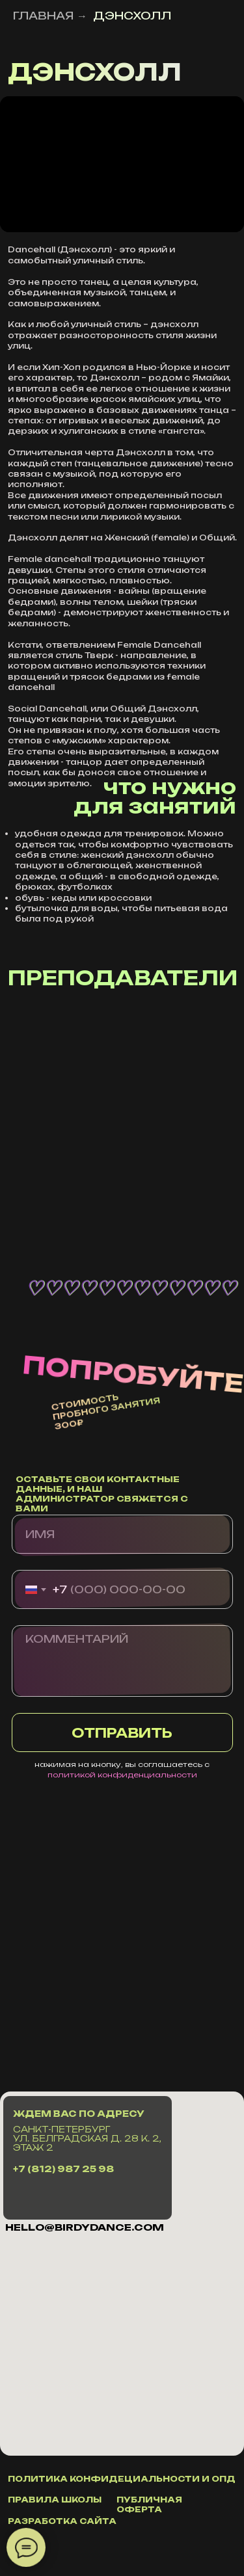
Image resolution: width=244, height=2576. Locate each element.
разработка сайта (62, 2521)
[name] (122, 1534)
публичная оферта (149, 2504)
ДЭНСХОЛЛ (132, 16)
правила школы (55, 2499)
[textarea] (122, 1661)
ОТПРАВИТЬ (122, 1733)
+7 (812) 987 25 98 (63, 2169)
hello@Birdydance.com (84, 2227)
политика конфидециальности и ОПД (122, 2479)
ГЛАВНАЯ (43, 16)
